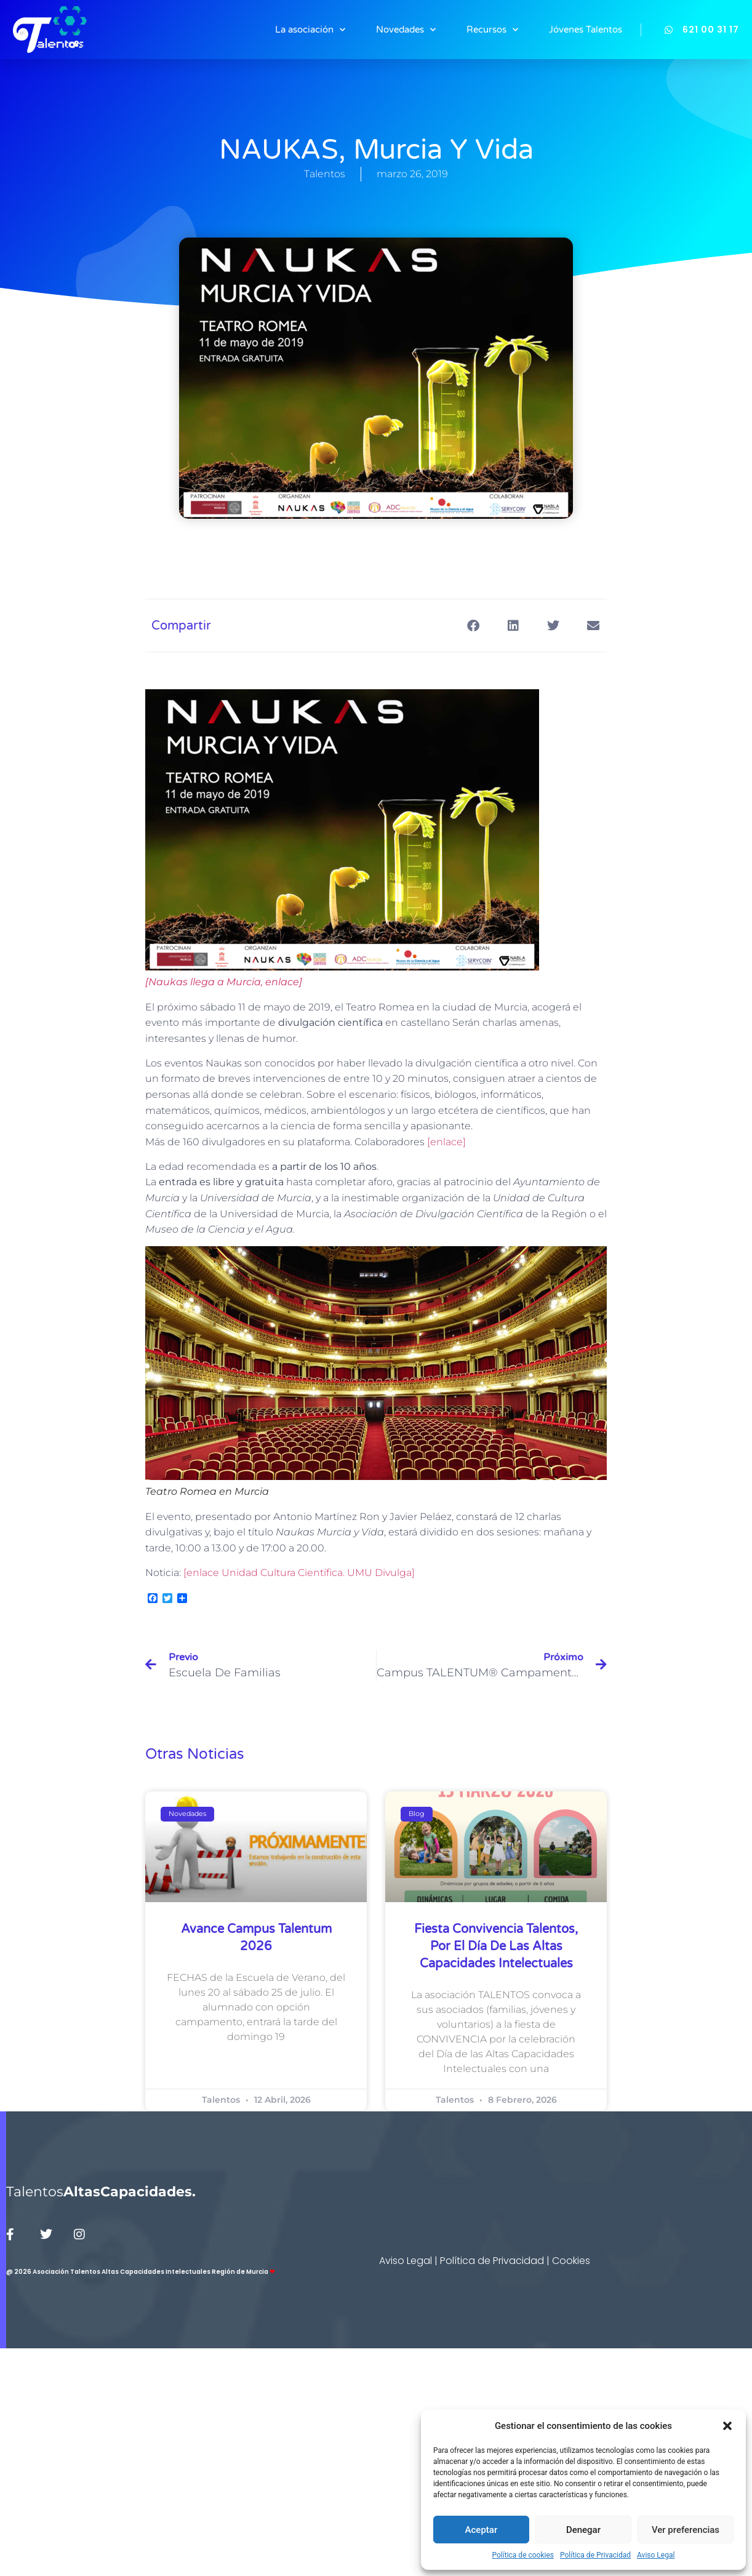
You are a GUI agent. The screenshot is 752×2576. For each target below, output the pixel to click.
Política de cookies (523, 2555)
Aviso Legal (655, 2555)
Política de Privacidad (595, 2555)
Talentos (101, 2191)
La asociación (310, 29)
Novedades (406, 29)
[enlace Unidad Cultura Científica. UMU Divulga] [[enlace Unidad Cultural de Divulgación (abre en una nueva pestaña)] (299, 1572)
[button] (727, 2426)
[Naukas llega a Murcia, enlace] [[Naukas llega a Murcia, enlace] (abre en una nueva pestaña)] (223, 982)
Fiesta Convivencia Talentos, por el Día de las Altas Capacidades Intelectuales (496, 1946)
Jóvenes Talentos (585, 29)
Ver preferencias (685, 2529)
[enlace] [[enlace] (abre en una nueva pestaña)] (446, 1142)
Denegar (583, 2529)
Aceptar (481, 2529)
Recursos (492, 29)
